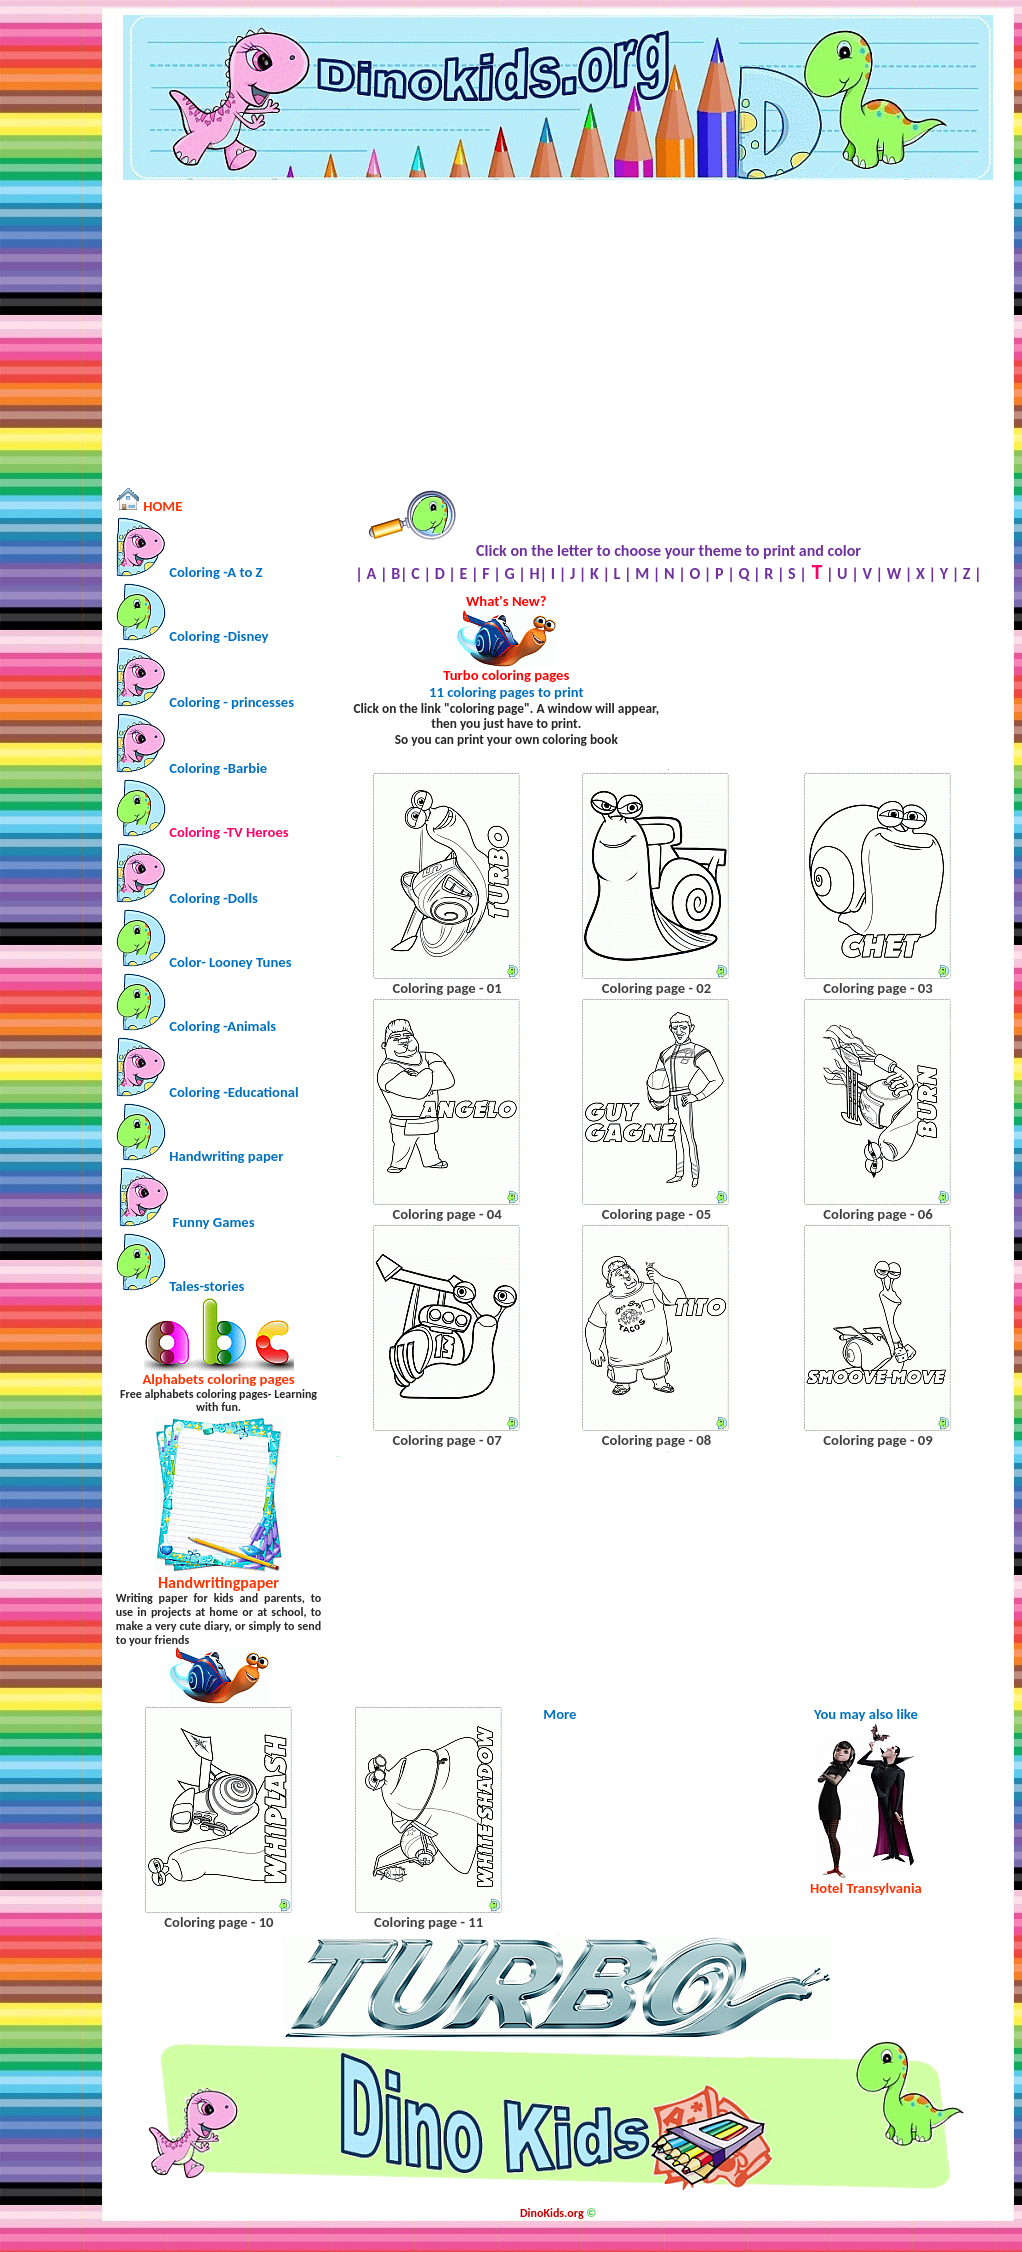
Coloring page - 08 (656, 1440)
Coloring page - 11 (428, 1922)
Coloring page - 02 (656, 988)
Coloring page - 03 (877, 988)
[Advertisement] (558, 331)
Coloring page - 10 (218, 1922)
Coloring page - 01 (446, 988)
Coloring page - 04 (446, 1214)
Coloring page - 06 (877, 1214)
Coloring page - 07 (446, 1440)
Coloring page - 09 (877, 1440)
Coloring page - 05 (656, 1214)
